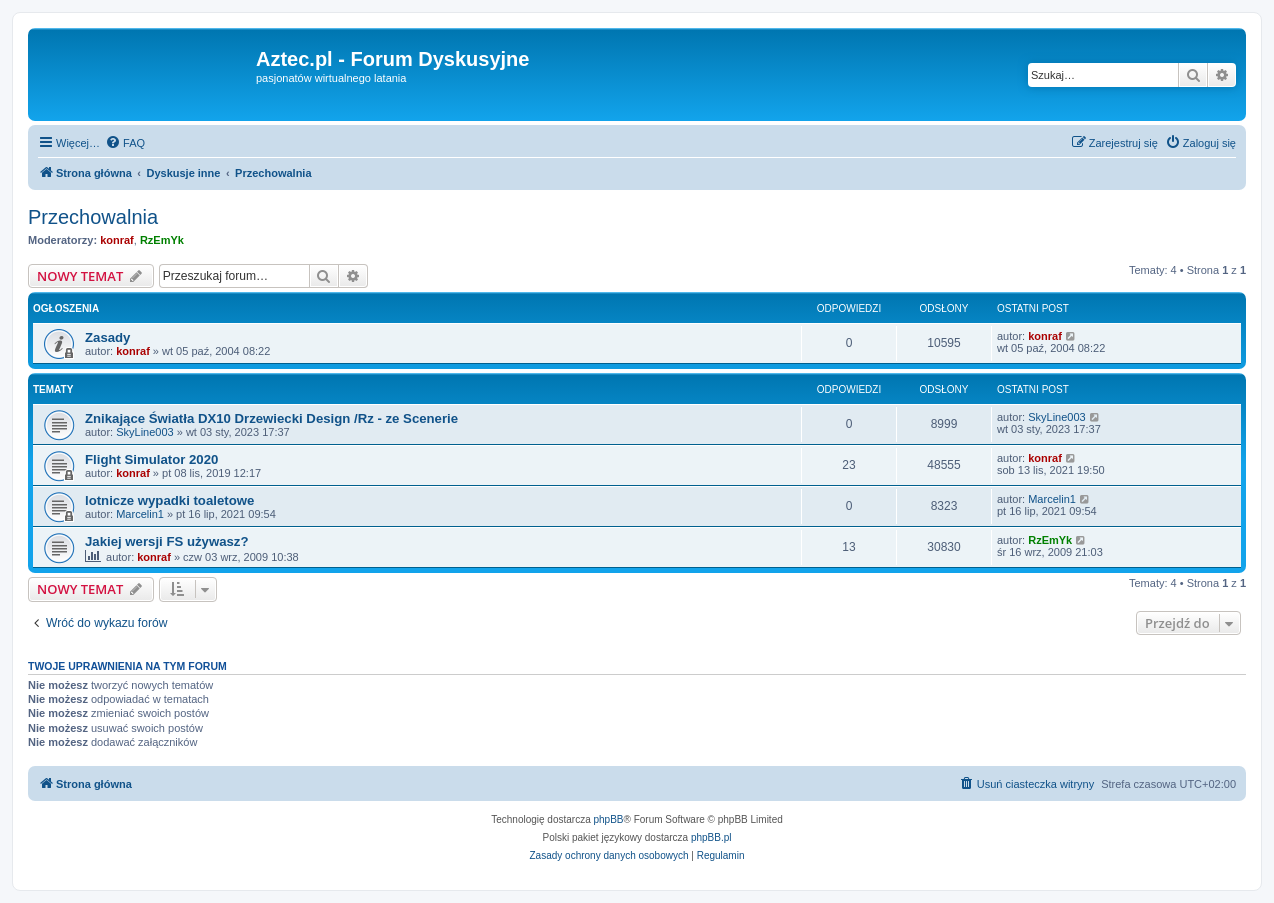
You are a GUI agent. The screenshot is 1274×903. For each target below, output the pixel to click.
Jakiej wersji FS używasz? (166, 541)
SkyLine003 (145, 432)
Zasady (107, 337)
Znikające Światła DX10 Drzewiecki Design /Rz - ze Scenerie (271, 418)
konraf (117, 240)
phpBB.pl (711, 837)
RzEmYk (162, 240)
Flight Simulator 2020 (151, 459)
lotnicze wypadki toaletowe (169, 500)
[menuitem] (125, 143)
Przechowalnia (93, 217)
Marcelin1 (140, 514)
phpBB (609, 819)
